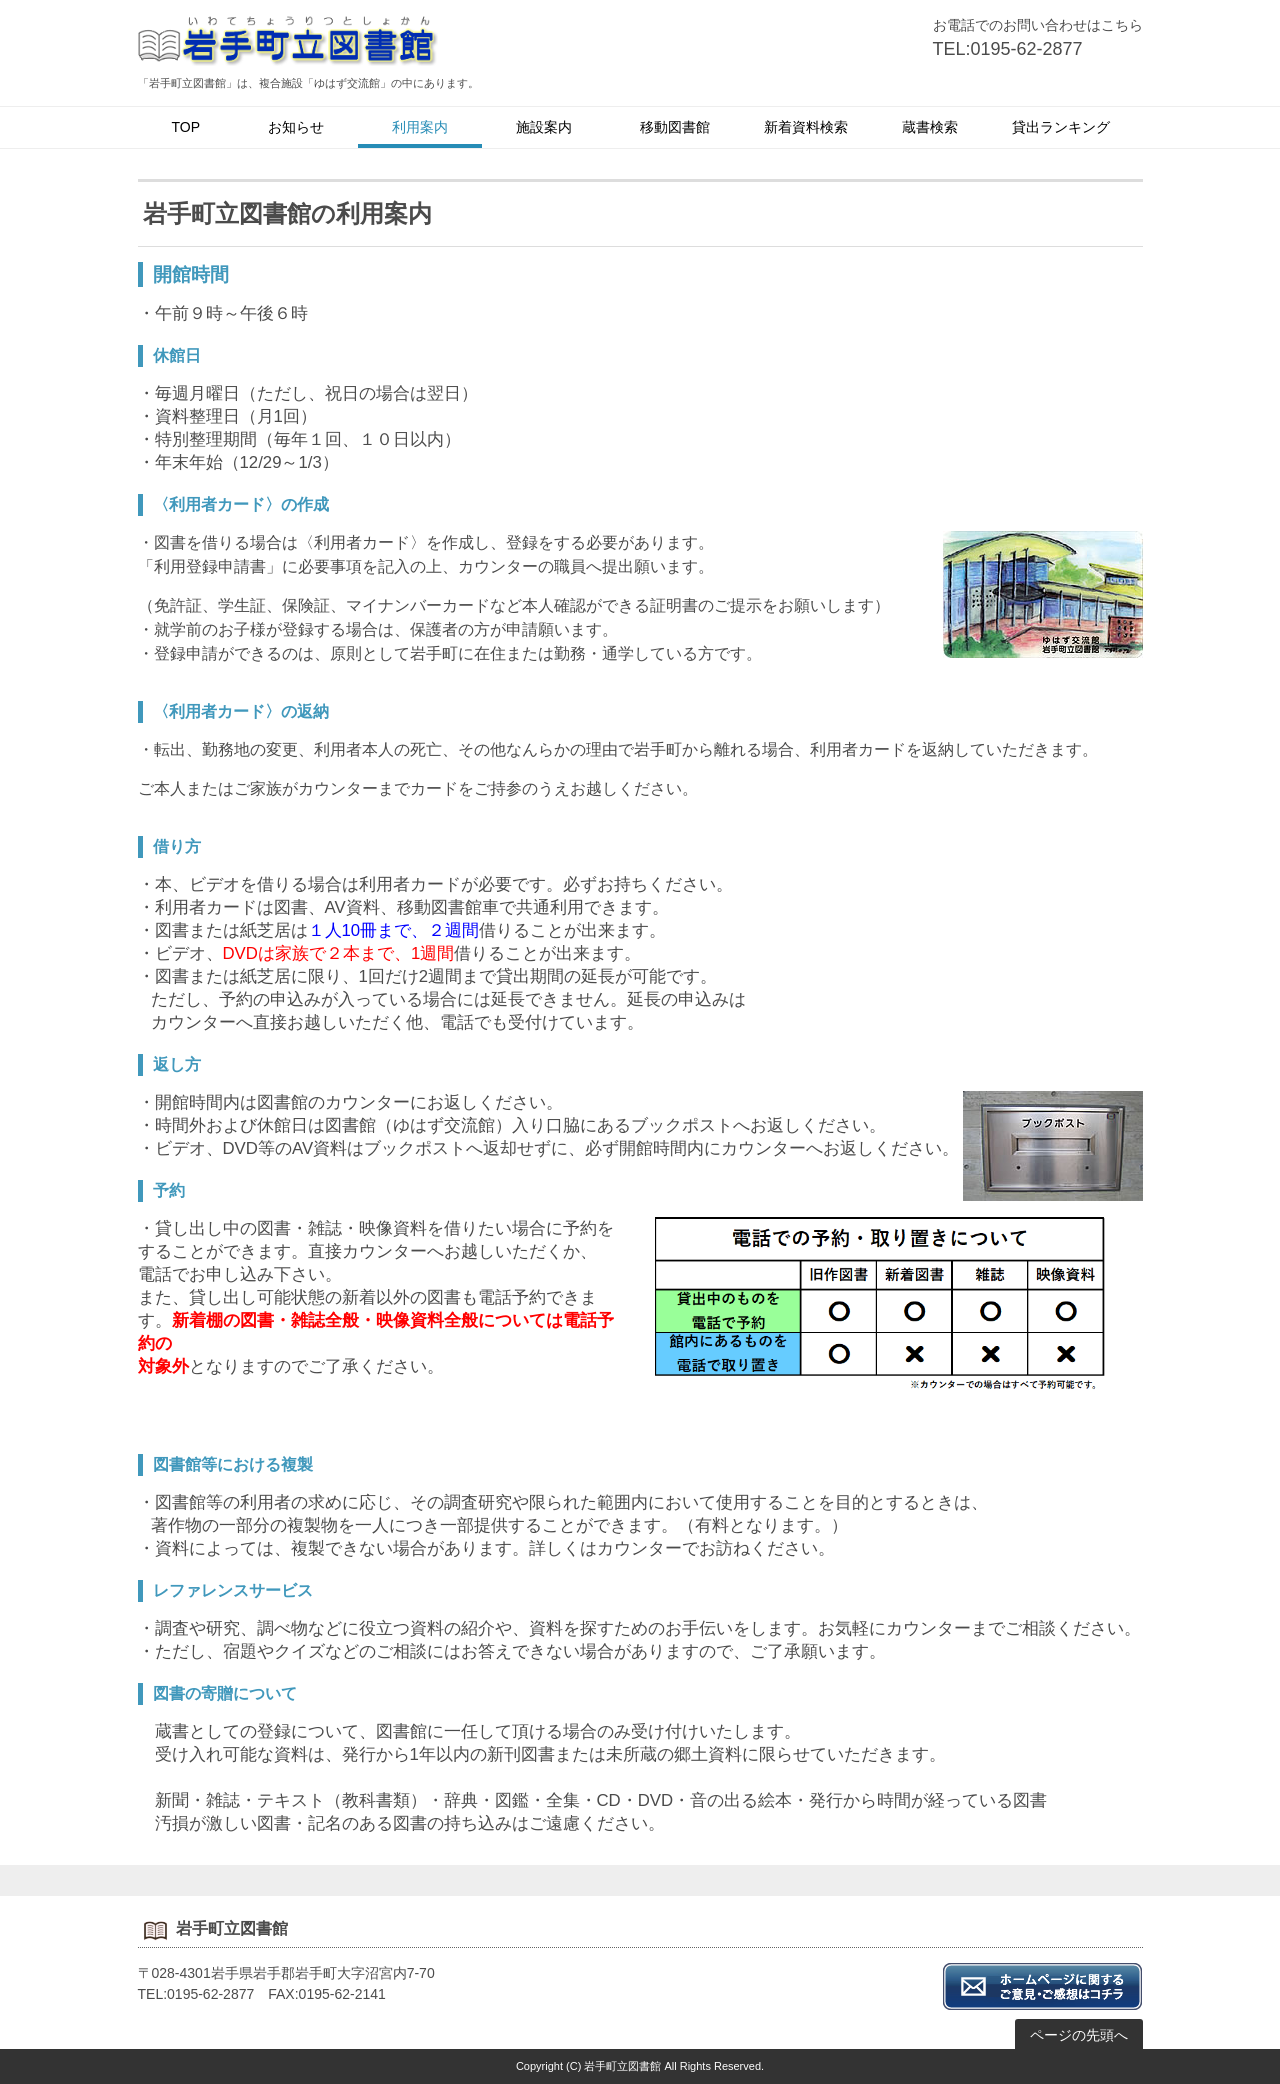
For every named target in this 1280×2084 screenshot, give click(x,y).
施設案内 (544, 127)
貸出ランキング (1061, 127)
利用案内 (420, 127)
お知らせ (296, 127)
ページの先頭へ (1079, 2035)
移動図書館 (675, 127)
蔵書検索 (930, 127)
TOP (186, 127)
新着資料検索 (806, 127)
